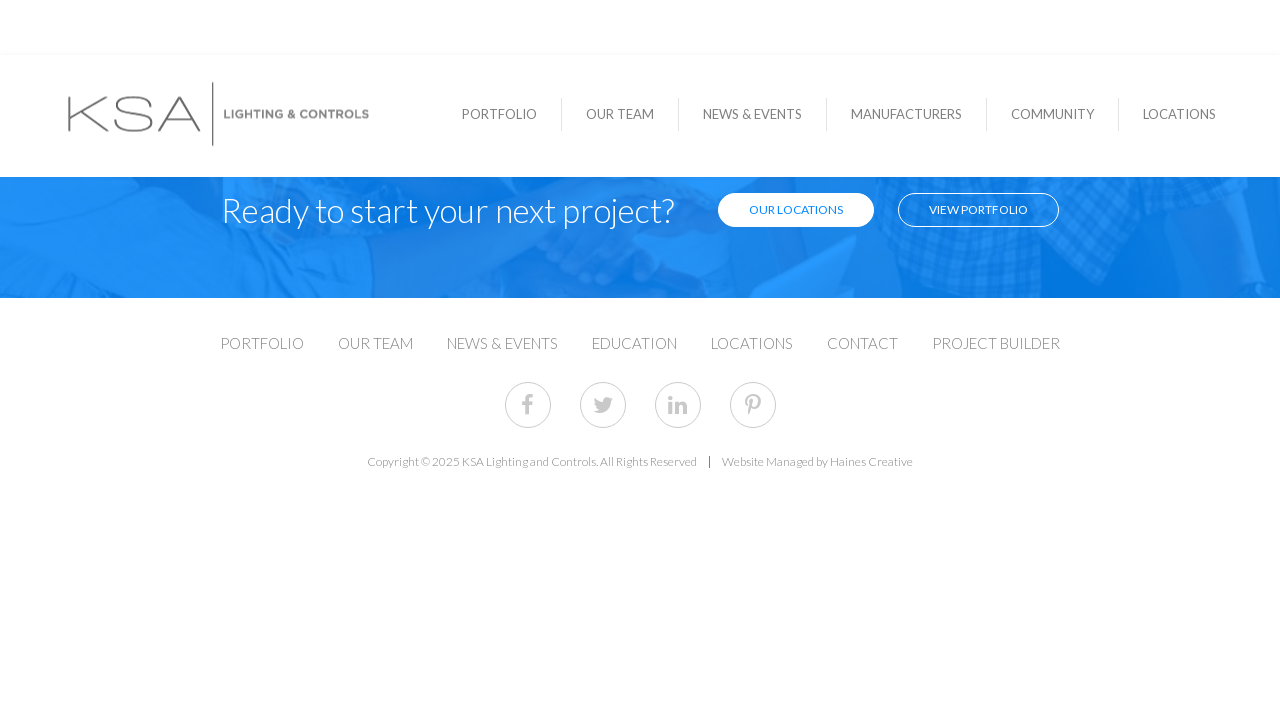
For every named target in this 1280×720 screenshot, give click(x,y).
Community (1052, 114)
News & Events (752, 114)
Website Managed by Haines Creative (817, 462)
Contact (862, 343)
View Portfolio (978, 209)
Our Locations (796, 209)
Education (634, 343)
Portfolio (499, 114)
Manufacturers (906, 114)
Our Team (620, 114)
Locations (1179, 114)
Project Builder (996, 343)
